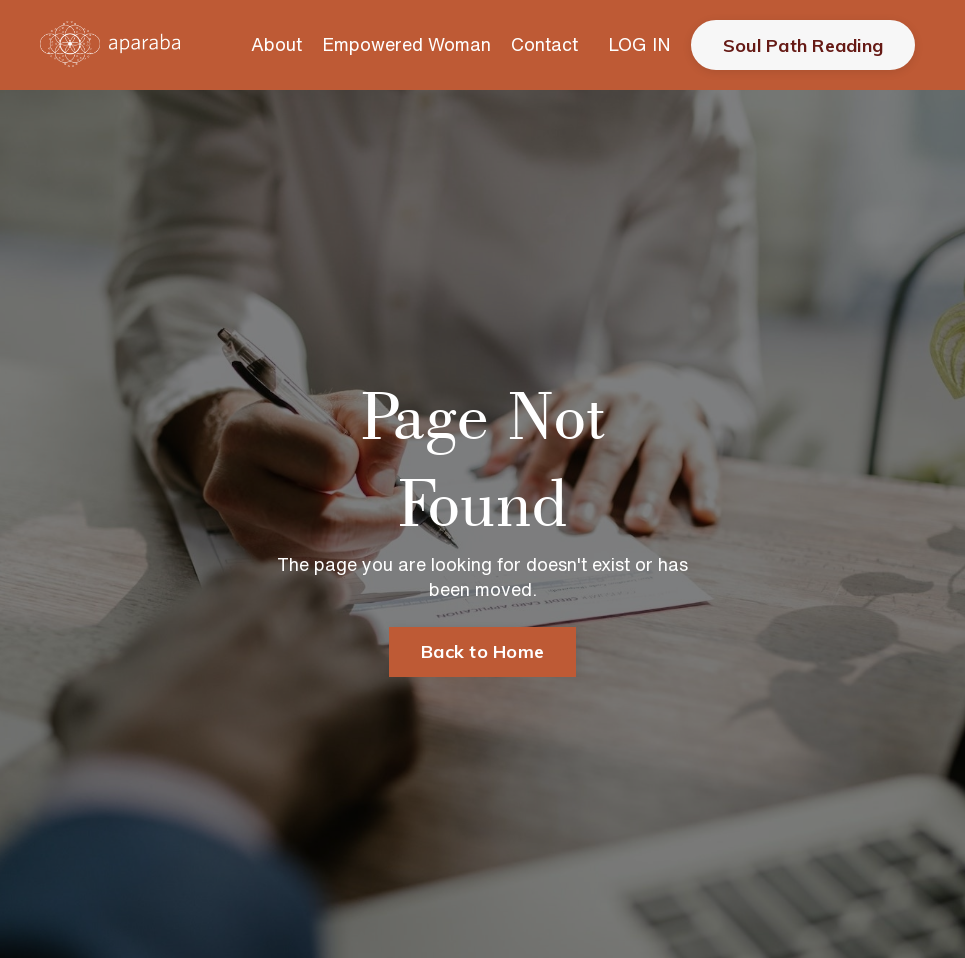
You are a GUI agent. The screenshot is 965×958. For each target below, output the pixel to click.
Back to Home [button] (482, 651)
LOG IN (639, 44)
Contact (544, 44)
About (276, 44)
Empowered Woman (406, 44)
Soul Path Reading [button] (803, 45)
